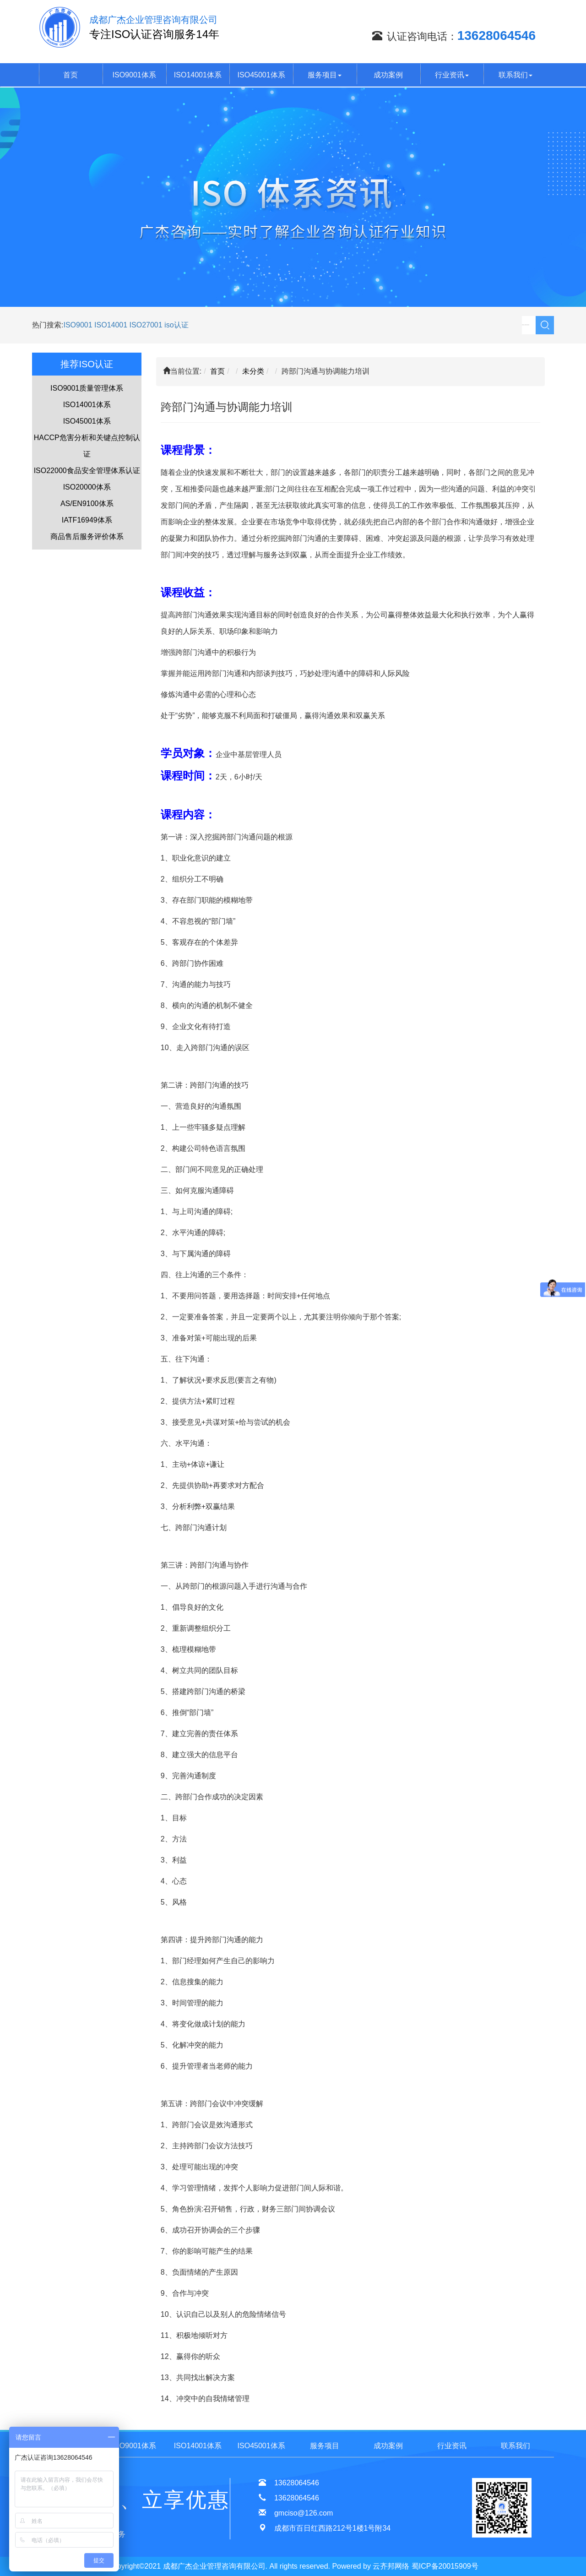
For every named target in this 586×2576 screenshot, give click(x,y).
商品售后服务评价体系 (87, 536)
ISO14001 (112, 325)
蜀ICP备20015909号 (445, 2566)
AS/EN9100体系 (87, 503)
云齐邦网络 (391, 2566)
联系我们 (515, 75)
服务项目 (325, 75)
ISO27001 (146, 325)
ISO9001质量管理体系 (86, 388)
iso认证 (176, 325)
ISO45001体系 (261, 75)
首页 (70, 75)
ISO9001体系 (134, 75)
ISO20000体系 (87, 487)
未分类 (253, 371)
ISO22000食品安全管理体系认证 (87, 470)
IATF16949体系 (87, 520)
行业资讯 (452, 75)
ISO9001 (77, 325)
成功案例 (388, 75)
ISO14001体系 (198, 75)
